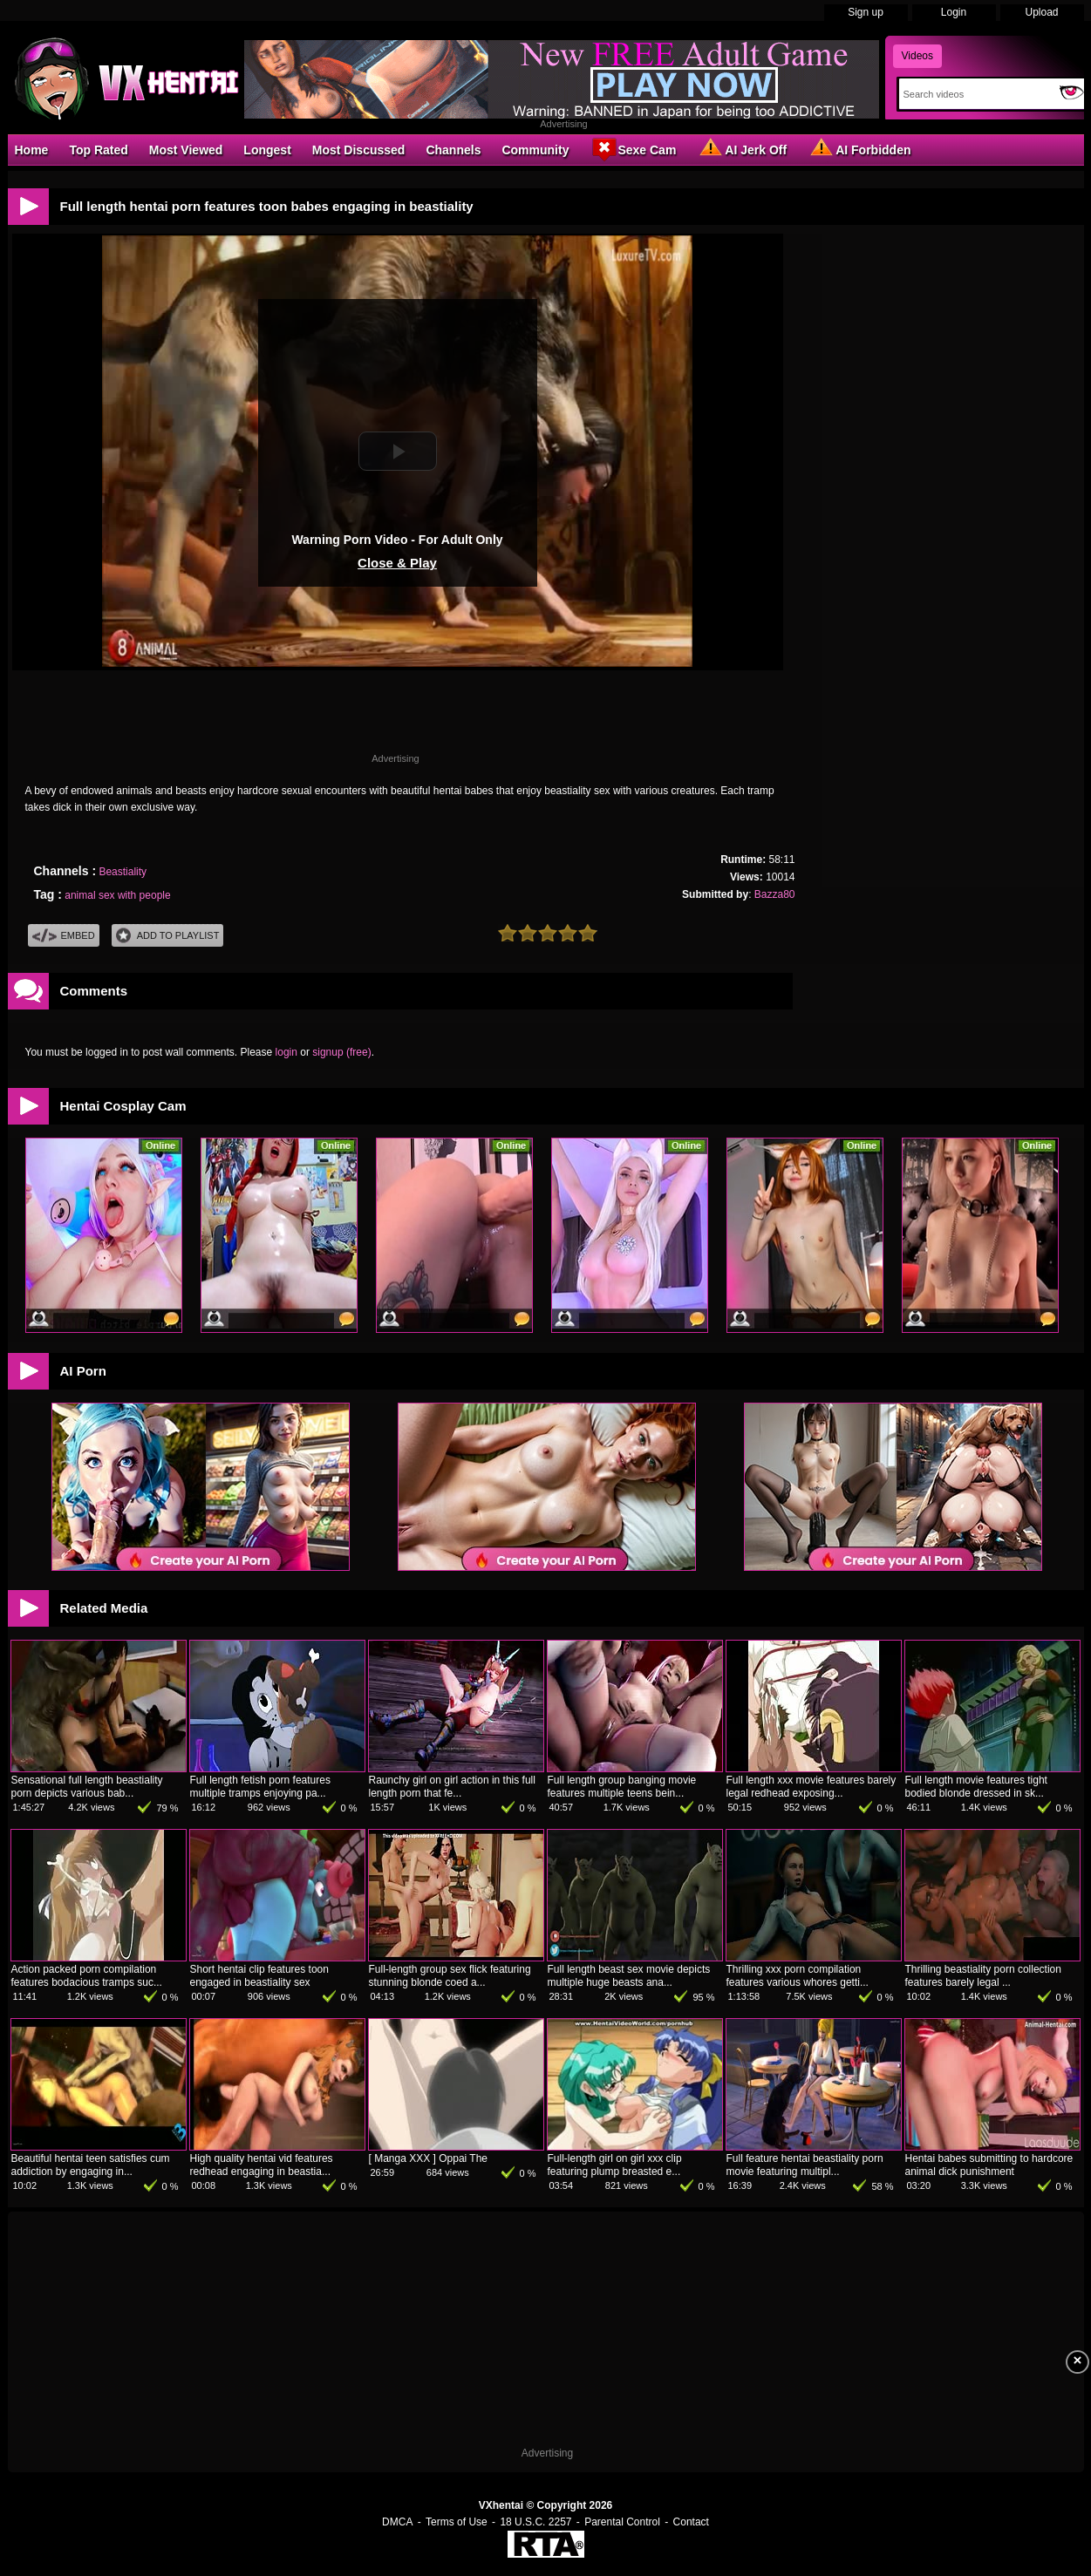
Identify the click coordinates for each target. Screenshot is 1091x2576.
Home (32, 150)
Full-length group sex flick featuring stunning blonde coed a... (450, 1975)
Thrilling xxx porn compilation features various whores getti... (797, 1975)
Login (953, 12)
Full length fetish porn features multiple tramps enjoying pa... (260, 1786)
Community (535, 150)
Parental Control (622, 2522)
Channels (453, 150)
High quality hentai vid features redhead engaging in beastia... (261, 2165)
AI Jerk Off (742, 149)
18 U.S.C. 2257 (535, 2522)
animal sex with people (117, 895)
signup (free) (341, 1052)
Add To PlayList (168, 935)
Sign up (865, 12)
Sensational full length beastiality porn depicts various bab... (87, 1786)
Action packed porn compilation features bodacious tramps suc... (86, 1975)
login (286, 1052)
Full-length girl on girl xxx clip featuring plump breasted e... (615, 2165)
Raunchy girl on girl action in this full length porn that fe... (452, 1786)
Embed (63, 935)
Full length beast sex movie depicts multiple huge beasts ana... (629, 1975)
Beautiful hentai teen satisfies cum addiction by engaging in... (90, 2165)
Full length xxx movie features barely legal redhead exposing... (811, 1786)
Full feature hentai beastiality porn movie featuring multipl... (804, 2165)
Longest (266, 150)
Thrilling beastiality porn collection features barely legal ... (983, 1975)
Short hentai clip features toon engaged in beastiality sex (259, 1975)
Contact (691, 2522)
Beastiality (123, 872)
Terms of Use (457, 2522)
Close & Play (397, 562)
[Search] (975, 94)
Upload (1041, 12)
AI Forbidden (859, 149)
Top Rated (98, 150)
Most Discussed (359, 150)
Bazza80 (774, 894)
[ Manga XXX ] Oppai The (428, 2158)
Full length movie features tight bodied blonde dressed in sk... (976, 1786)
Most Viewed (186, 150)
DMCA (397, 2522)
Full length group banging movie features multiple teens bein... (622, 1786)
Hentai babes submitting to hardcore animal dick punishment (989, 2165)
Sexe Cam (633, 149)
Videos (917, 56)
